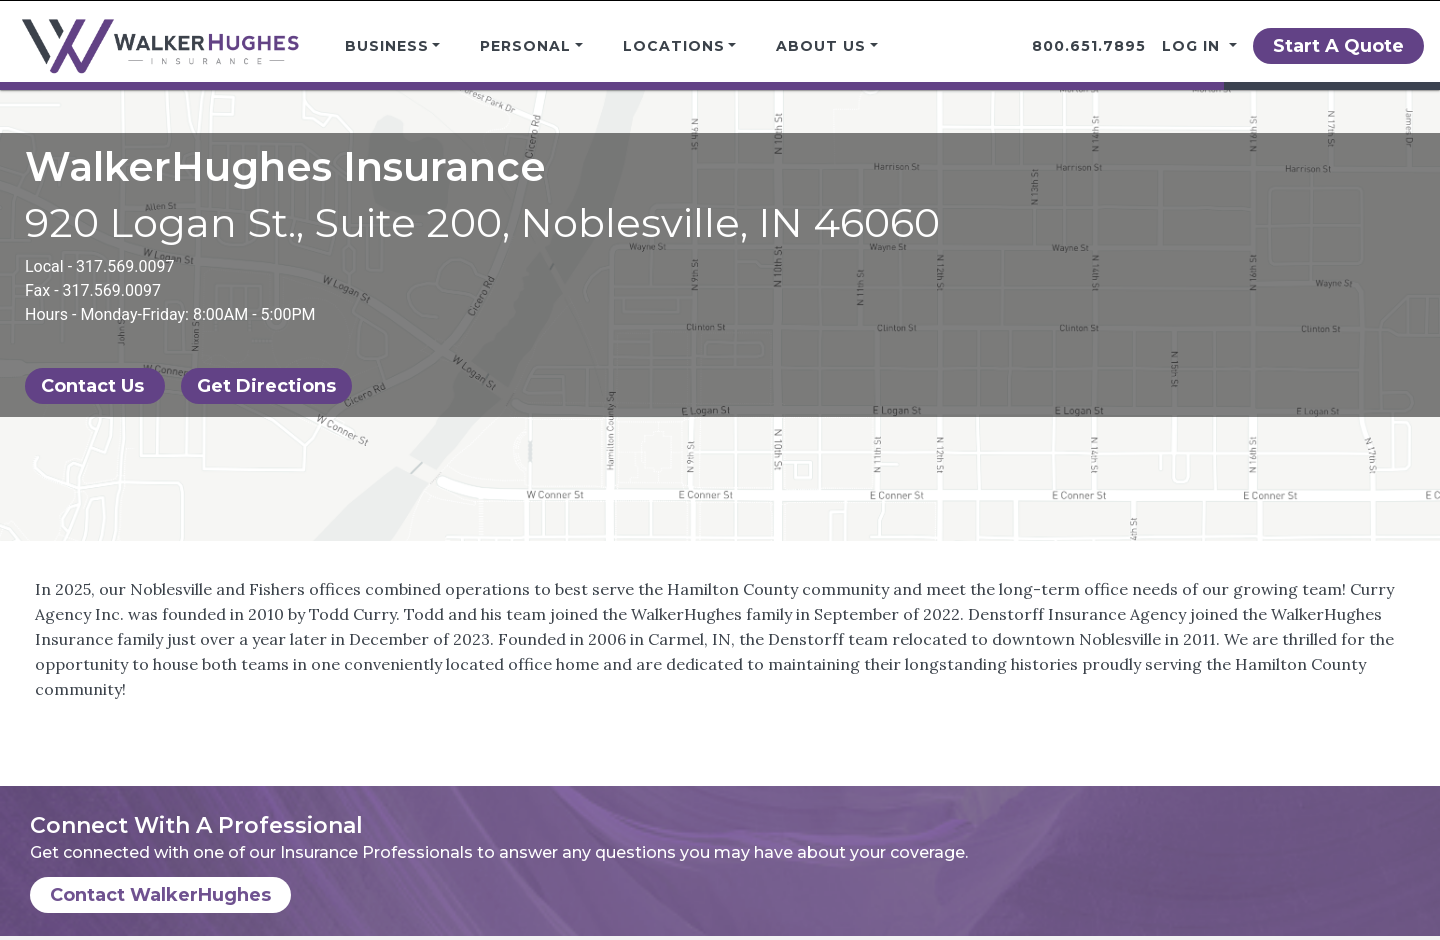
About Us (821, 46)
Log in (1193, 46)
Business (387, 46)
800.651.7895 (1089, 46)
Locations (674, 46)
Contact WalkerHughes (160, 895)
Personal (525, 46)
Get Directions (266, 386)
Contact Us (95, 386)
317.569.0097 (125, 266)
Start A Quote (1338, 46)
